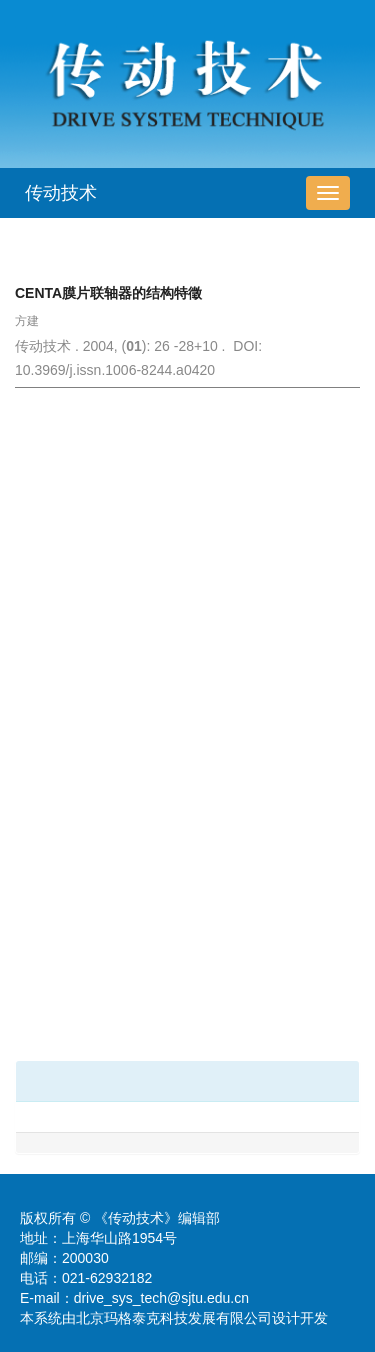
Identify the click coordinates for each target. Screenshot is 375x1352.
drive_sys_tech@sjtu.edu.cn (161, 1298)
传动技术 (61, 193)
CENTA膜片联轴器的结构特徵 (108, 293)
